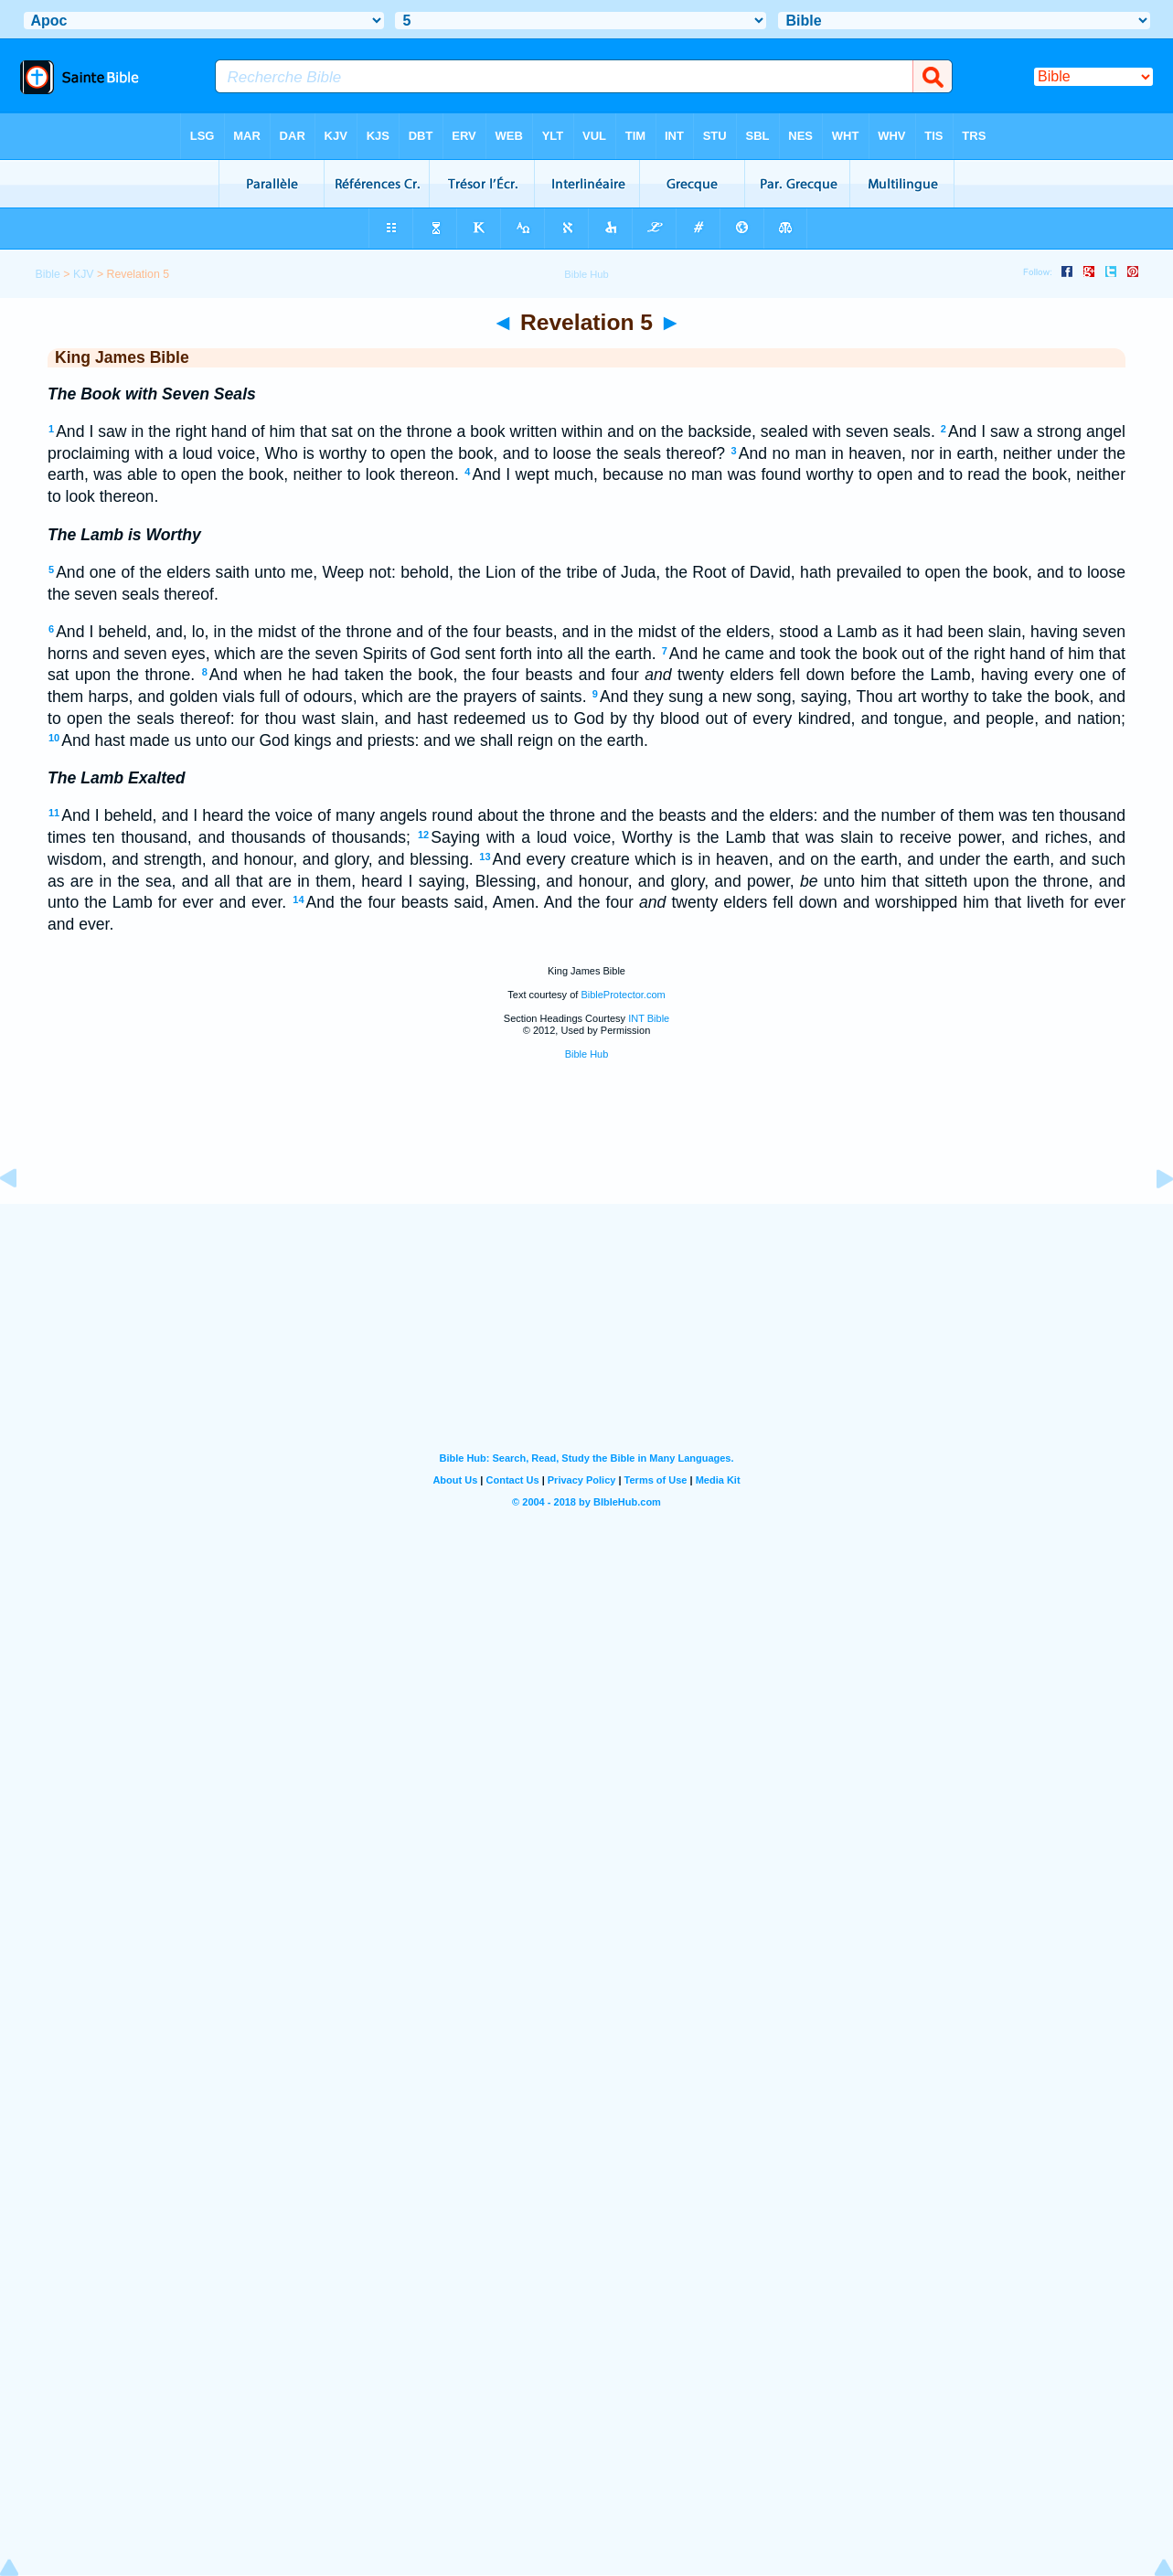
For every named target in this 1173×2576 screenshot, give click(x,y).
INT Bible (648, 1018)
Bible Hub (587, 1053)
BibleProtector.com (623, 994)
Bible (47, 274)
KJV (83, 274)
